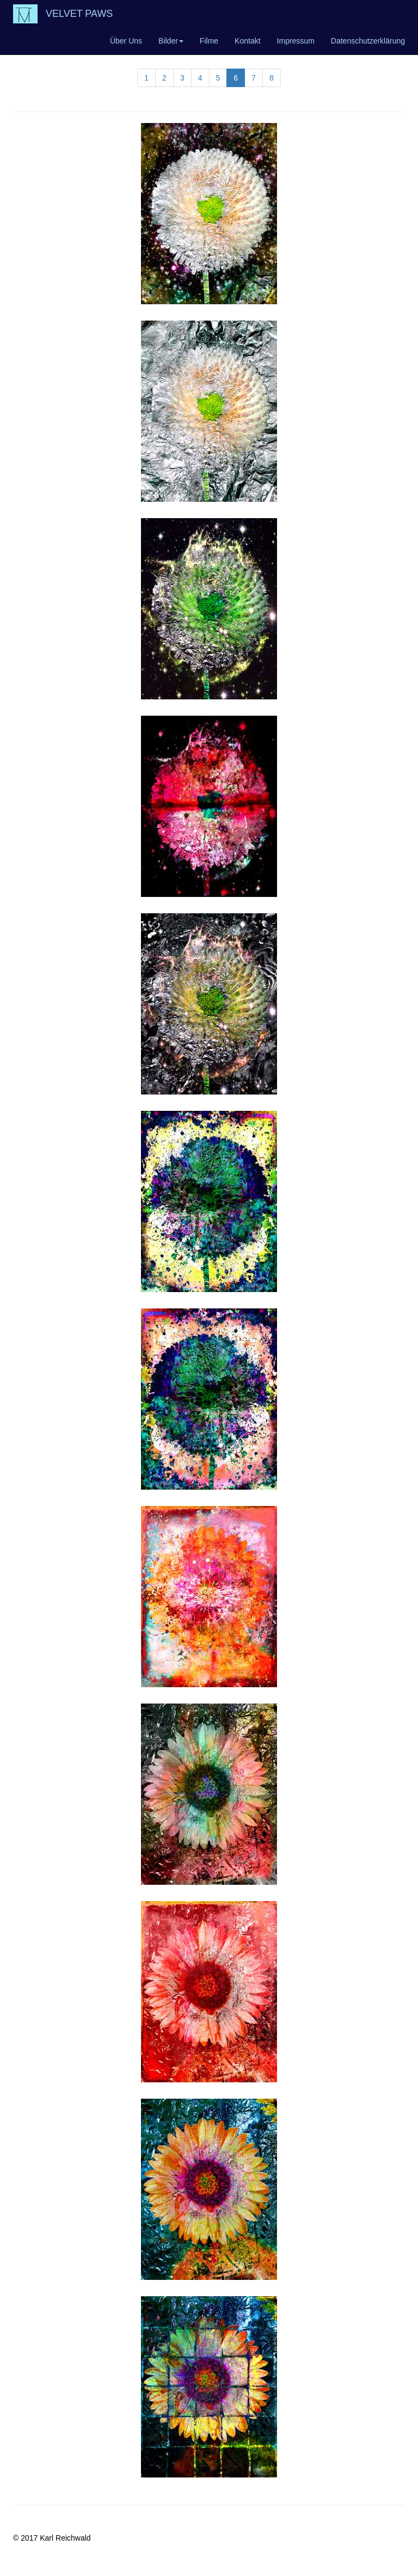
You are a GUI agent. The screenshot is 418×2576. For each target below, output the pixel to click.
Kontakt (247, 40)
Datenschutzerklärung (368, 40)
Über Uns (126, 40)
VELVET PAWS (79, 13)
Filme (209, 40)
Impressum (296, 40)
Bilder (170, 40)
